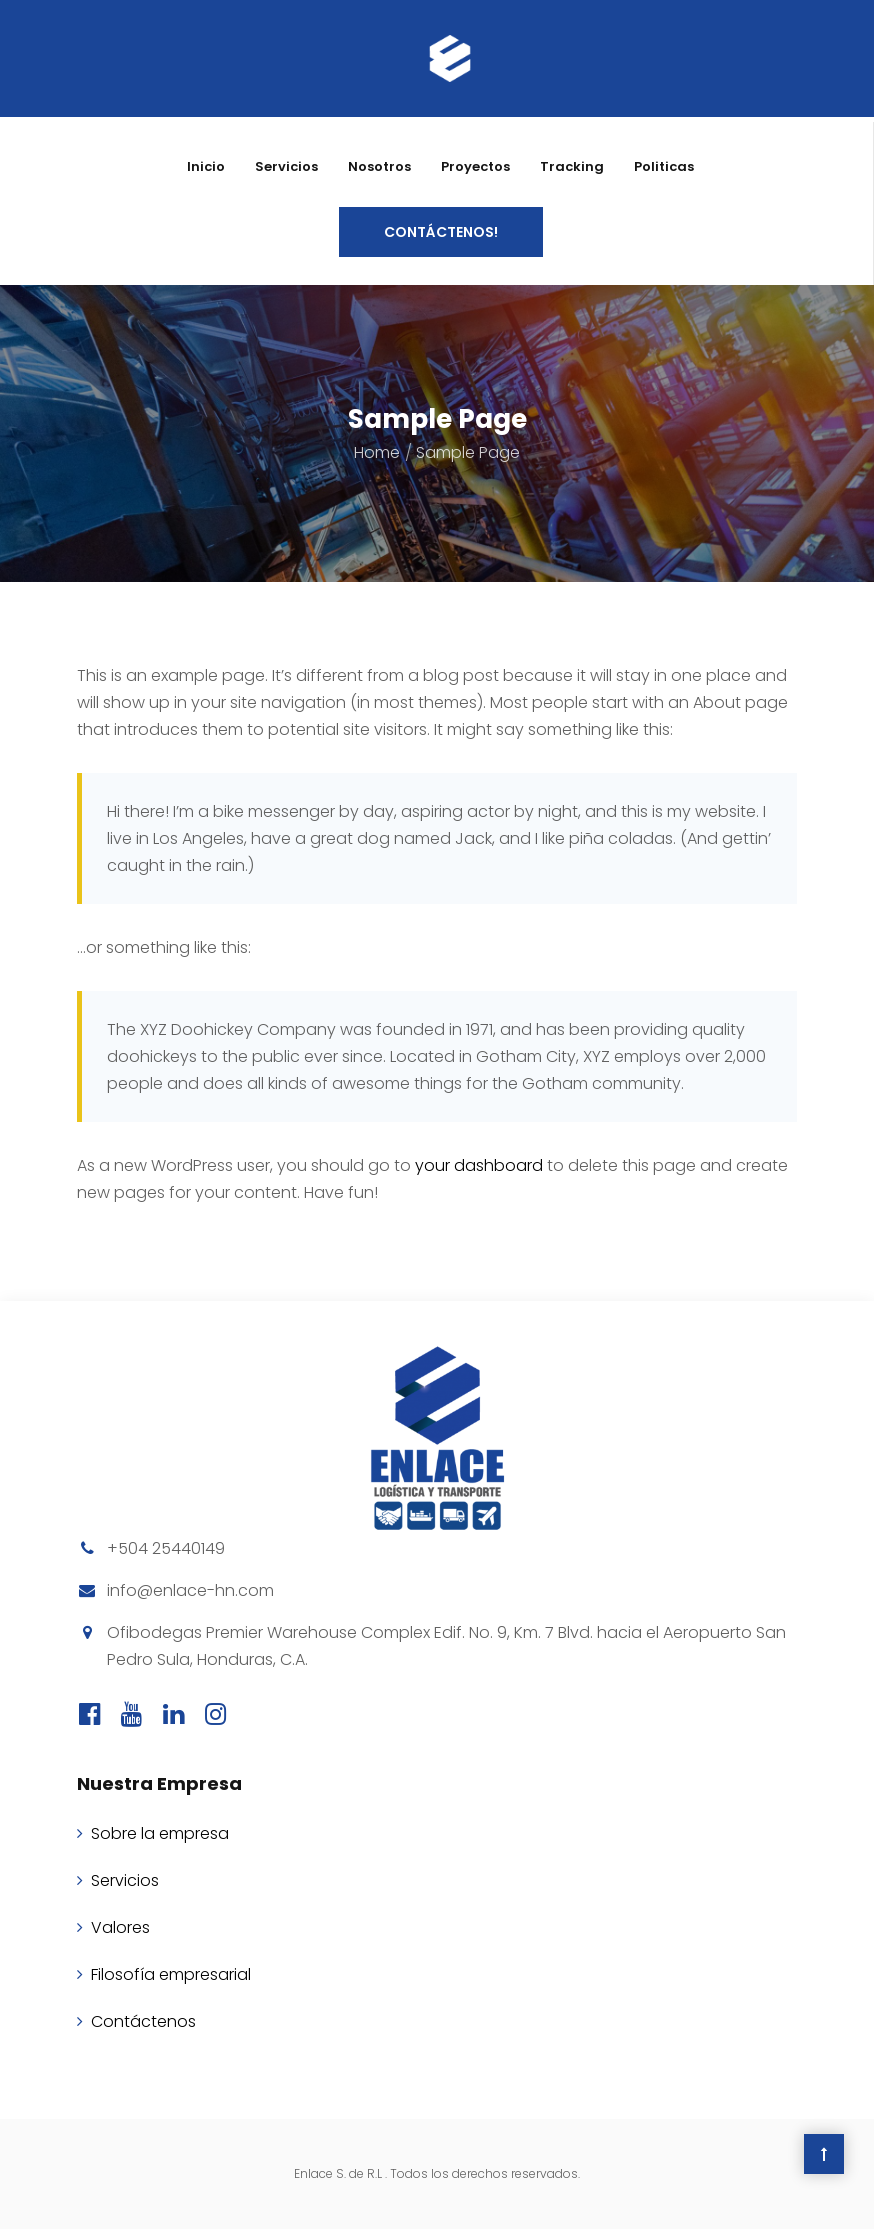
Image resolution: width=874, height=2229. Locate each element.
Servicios (286, 166)
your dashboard (479, 1165)
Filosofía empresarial (171, 1974)
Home (377, 452)
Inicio (206, 166)
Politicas (664, 166)
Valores (120, 1927)
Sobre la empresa (160, 1833)
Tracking (572, 166)
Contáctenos (143, 2021)
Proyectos (475, 166)
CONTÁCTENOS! (441, 232)
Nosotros (379, 166)
